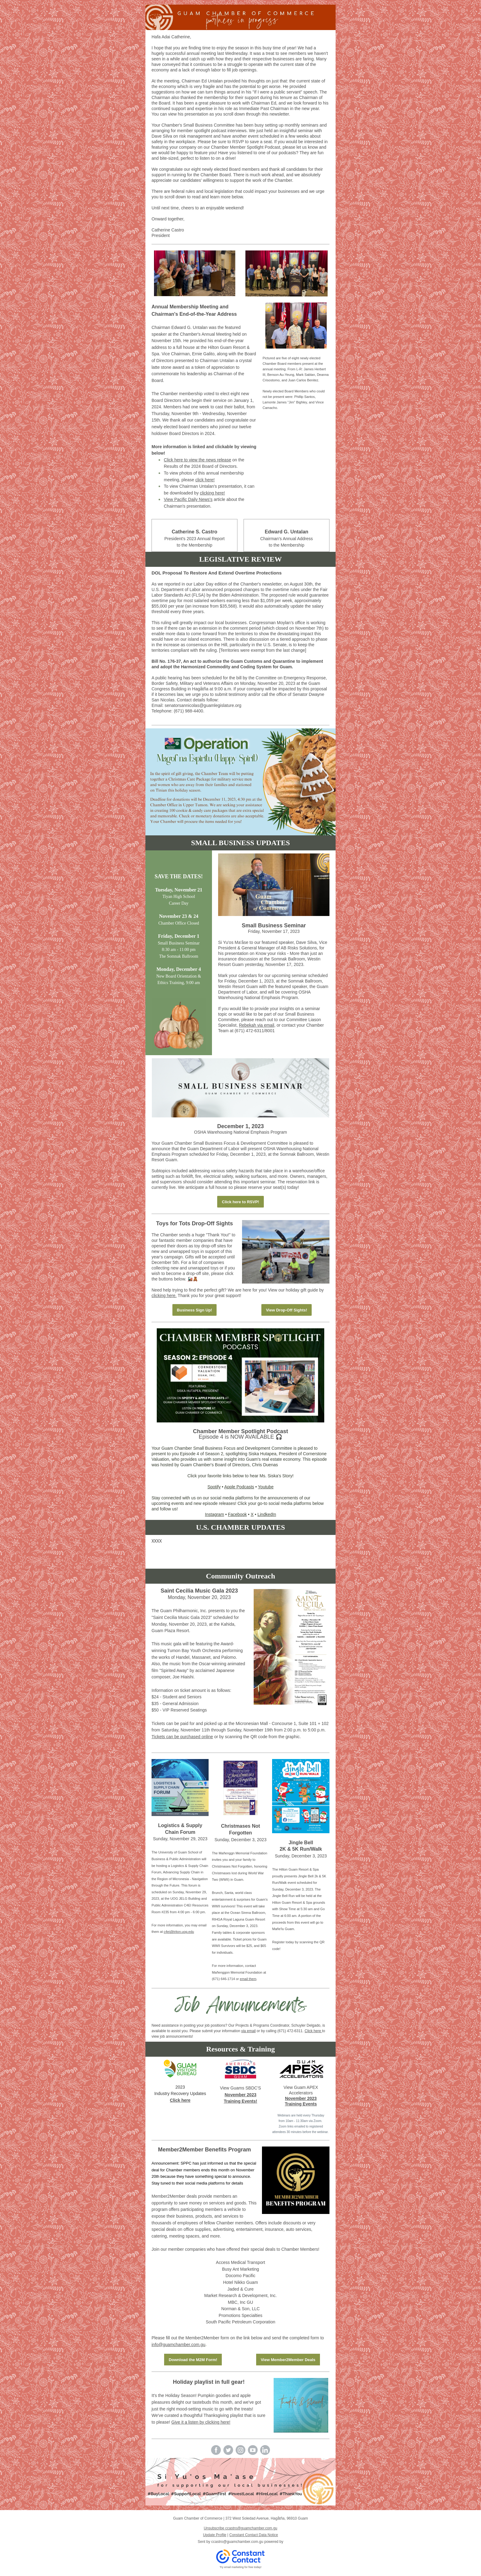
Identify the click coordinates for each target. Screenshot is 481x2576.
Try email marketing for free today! (241, 2567)
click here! (205, 479)
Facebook (237, 1514)
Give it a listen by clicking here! (200, 2422)
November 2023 (240, 2094)
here (318, 2031)
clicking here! (212, 492)
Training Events (301, 2103)
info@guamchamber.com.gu (178, 2344)
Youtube (266, 1486)
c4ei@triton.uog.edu (179, 1931)
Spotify (214, 1486)
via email (248, 2031)
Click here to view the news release (197, 459)
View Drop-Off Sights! (286, 1310)
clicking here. (164, 1295)
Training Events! (240, 2101)
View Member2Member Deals (288, 2359)
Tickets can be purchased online (182, 1736)
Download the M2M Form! (193, 2359)
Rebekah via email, (257, 1025)
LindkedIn (266, 1514)
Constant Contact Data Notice (253, 2535)
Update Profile (214, 2535)
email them (248, 1979)
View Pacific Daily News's (188, 499)
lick (310, 2031)
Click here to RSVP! (240, 1202)
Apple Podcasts (239, 1486)
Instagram (214, 1514)
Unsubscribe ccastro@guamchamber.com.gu (240, 2528)
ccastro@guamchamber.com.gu (237, 2542)
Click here (180, 2100)
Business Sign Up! (194, 1310)
